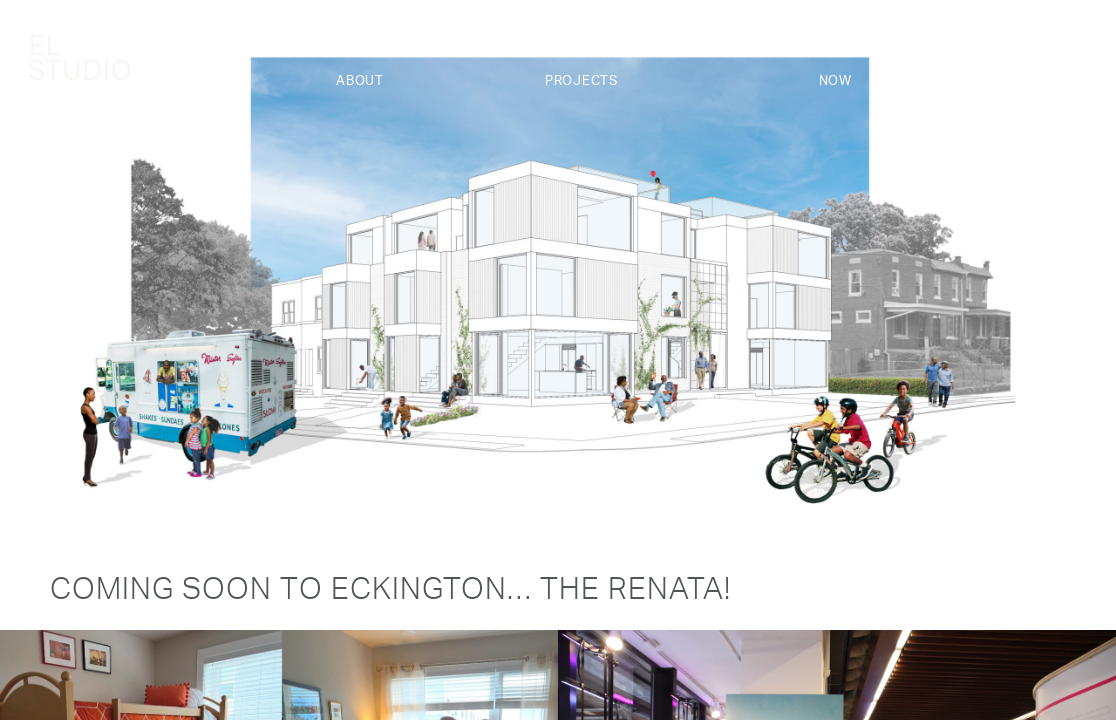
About (360, 81)
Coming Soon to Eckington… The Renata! (390, 594)
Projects (581, 81)
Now (835, 81)
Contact (1053, 81)
